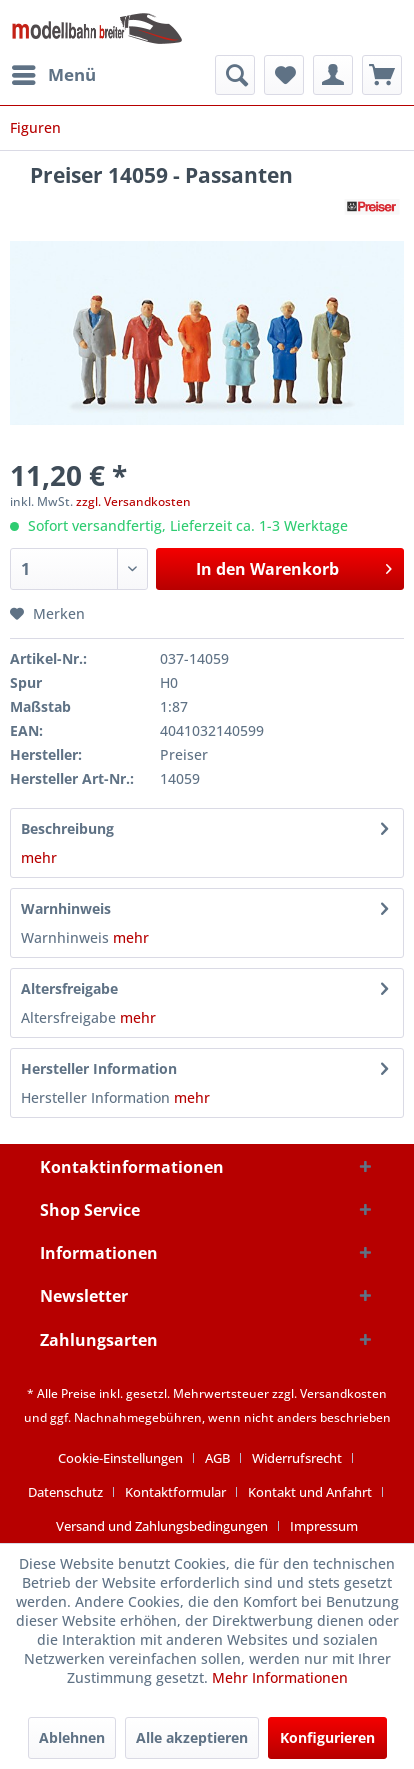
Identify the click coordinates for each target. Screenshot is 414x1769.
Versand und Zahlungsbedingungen (162, 1526)
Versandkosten (343, 1393)
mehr (39, 857)
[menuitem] (53, 75)
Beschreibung (67, 828)
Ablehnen (72, 1737)
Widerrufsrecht (297, 1458)
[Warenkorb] (382, 75)
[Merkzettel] (284, 75)
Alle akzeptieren (192, 1737)
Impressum (324, 1526)
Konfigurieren (327, 1737)
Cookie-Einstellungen (120, 1458)
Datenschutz (65, 1492)
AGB (217, 1458)
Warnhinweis (66, 908)
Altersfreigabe (69, 988)
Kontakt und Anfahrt (310, 1492)
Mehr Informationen (280, 1677)
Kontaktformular (175, 1492)
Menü (54, 72)
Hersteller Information (99, 1068)
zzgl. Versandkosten (133, 501)
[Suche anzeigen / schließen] (235, 75)
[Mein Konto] (333, 75)
